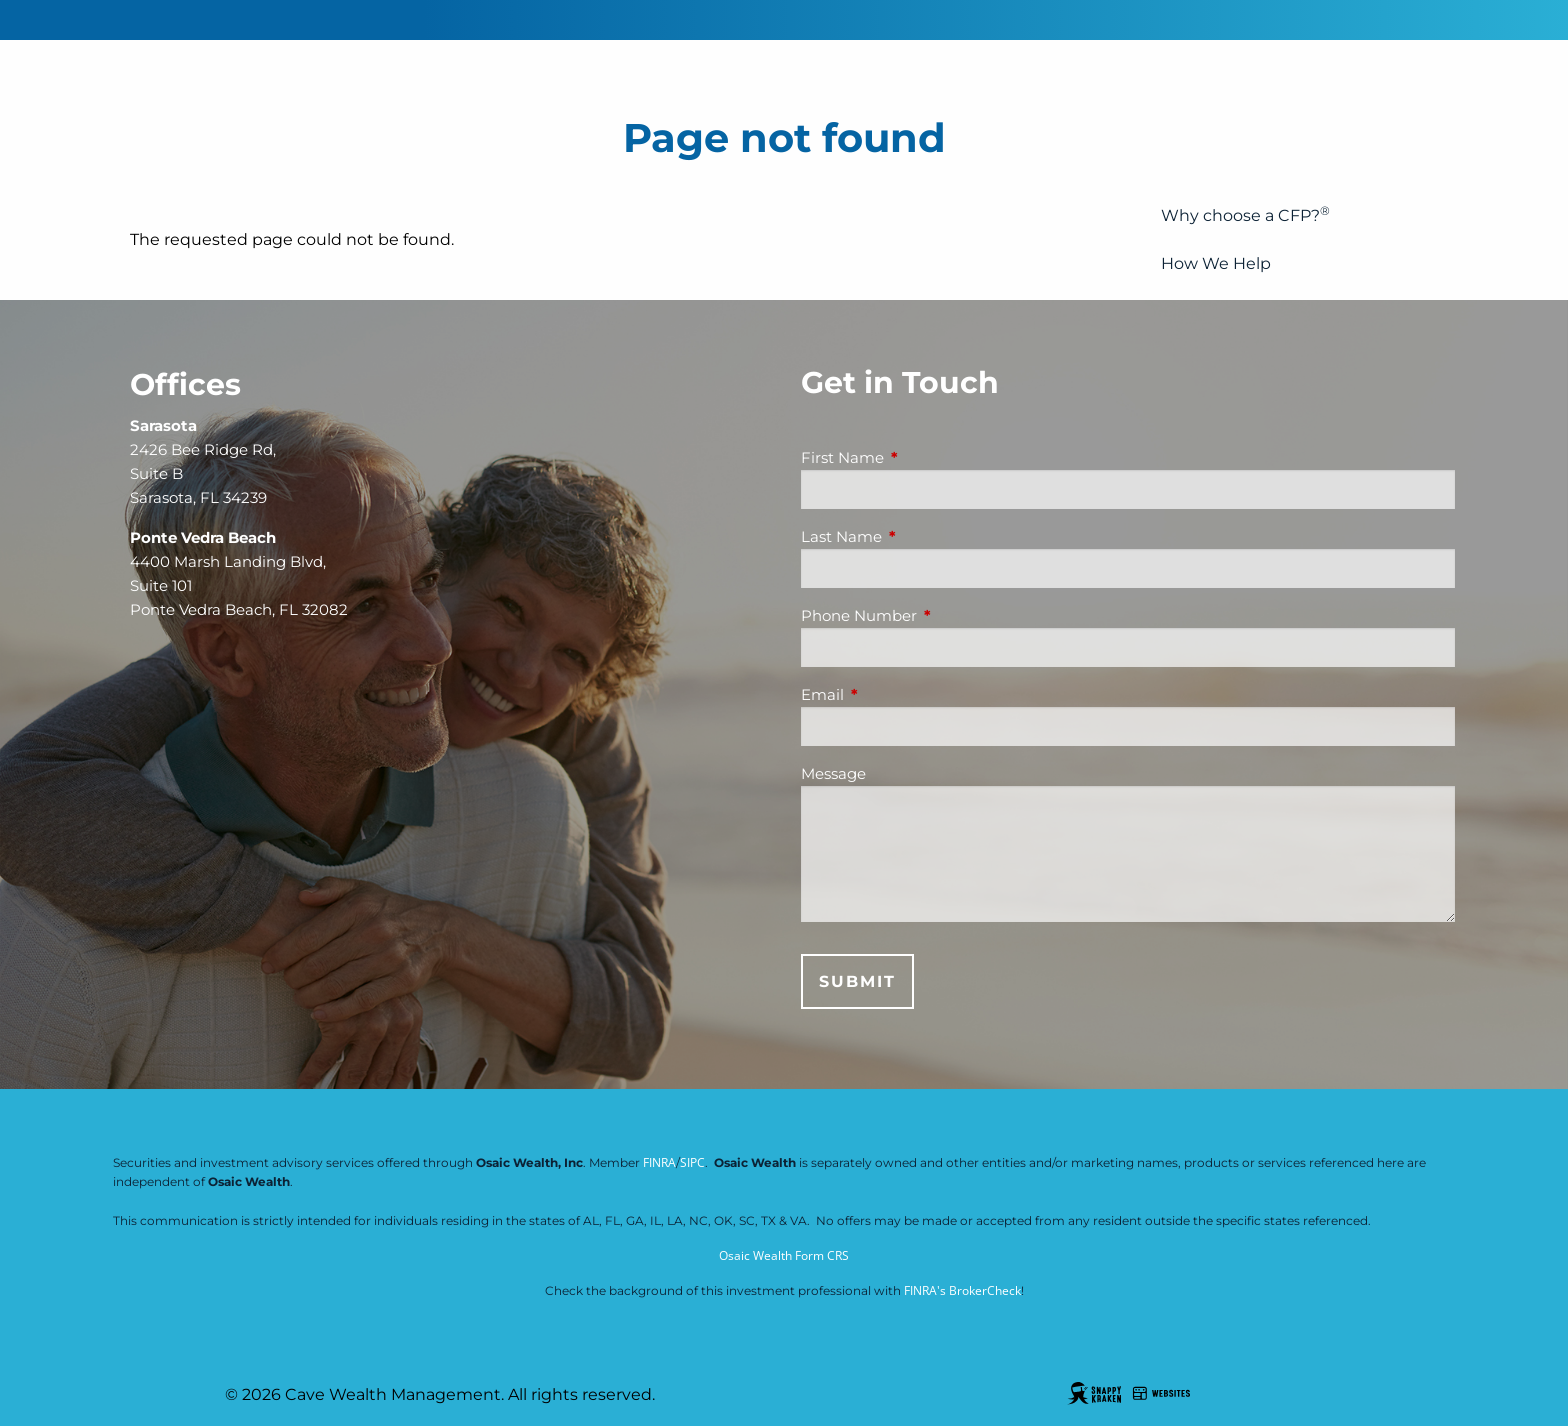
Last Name (919, 536)
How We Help (1216, 263)
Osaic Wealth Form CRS (784, 1255)
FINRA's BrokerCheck (962, 1290)
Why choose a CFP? (1245, 214)
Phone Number (937, 615)
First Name (920, 457)
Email (900, 694)
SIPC (692, 1162)
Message (833, 773)
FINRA (659, 1162)
